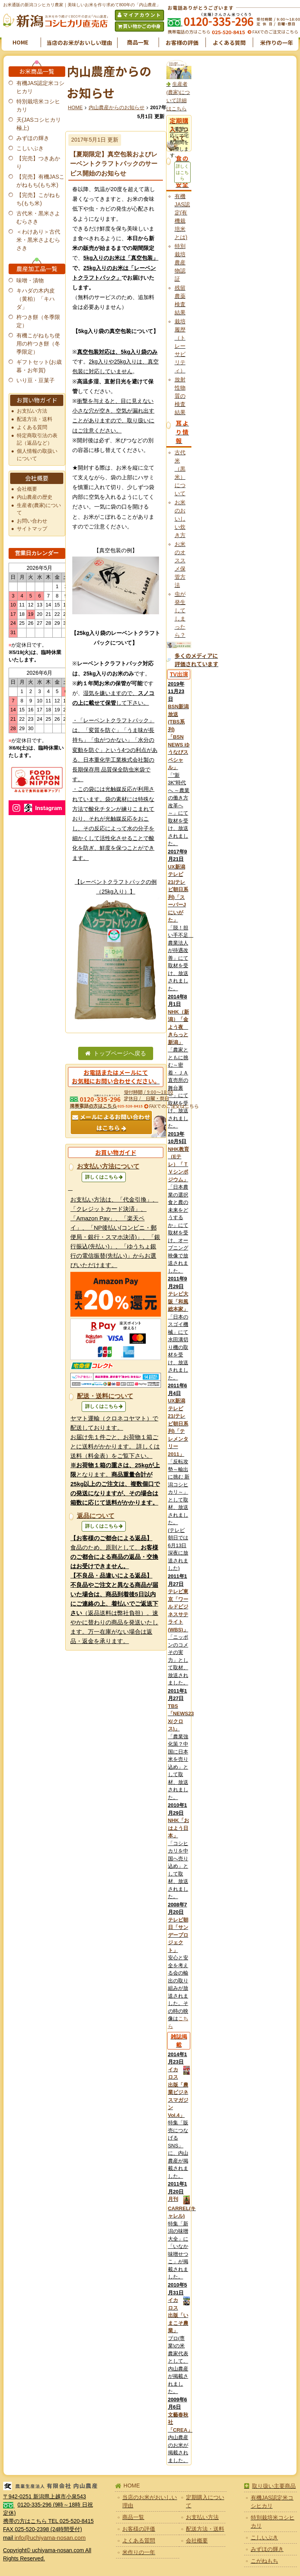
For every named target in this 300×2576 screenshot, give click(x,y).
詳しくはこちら (101, 1177)
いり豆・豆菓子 (35, 380)
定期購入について (205, 2501)
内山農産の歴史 (34, 497)
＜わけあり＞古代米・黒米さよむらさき (38, 240)
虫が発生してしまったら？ (180, 614)
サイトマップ (32, 529)
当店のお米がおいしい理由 (79, 42)
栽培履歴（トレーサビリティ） (180, 346)
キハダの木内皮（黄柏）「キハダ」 (35, 298)
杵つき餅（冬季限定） (38, 321)
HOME (20, 42)
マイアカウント (142, 14)
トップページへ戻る (119, 1053)
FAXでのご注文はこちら (274, 31)
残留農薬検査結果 (180, 300)
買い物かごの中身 (142, 26)
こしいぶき (30, 148)
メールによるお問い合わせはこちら (115, 1122)
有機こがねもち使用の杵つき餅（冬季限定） (38, 343)
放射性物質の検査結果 (180, 395)
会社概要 (27, 489)
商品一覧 (138, 42)
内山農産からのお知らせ (117, 107)
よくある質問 (229, 42)
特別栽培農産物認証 (180, 262)
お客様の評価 (182, 42)
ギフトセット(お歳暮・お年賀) (39, 366)
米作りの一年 (276, 42)
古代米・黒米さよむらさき (38, 217)
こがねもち (264, 2561)
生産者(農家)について (39, 509)
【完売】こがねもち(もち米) (38, 199)
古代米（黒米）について (180, 472)
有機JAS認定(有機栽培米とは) (182, 216)
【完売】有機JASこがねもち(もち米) (40, 181)
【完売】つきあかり (38, 162)
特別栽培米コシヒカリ (38, 105)
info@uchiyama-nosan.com (50, 2537)
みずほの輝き (32, 138)
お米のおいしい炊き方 (180, 518)
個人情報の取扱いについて (37, 455)
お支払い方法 (32, 411)
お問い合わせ (32, 521)
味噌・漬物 (30, 280)
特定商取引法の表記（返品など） (37, 439)
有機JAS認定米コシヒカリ (40, 87)
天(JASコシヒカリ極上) (38, 124)
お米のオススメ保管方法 (180, 564)
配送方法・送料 (34, 419)
